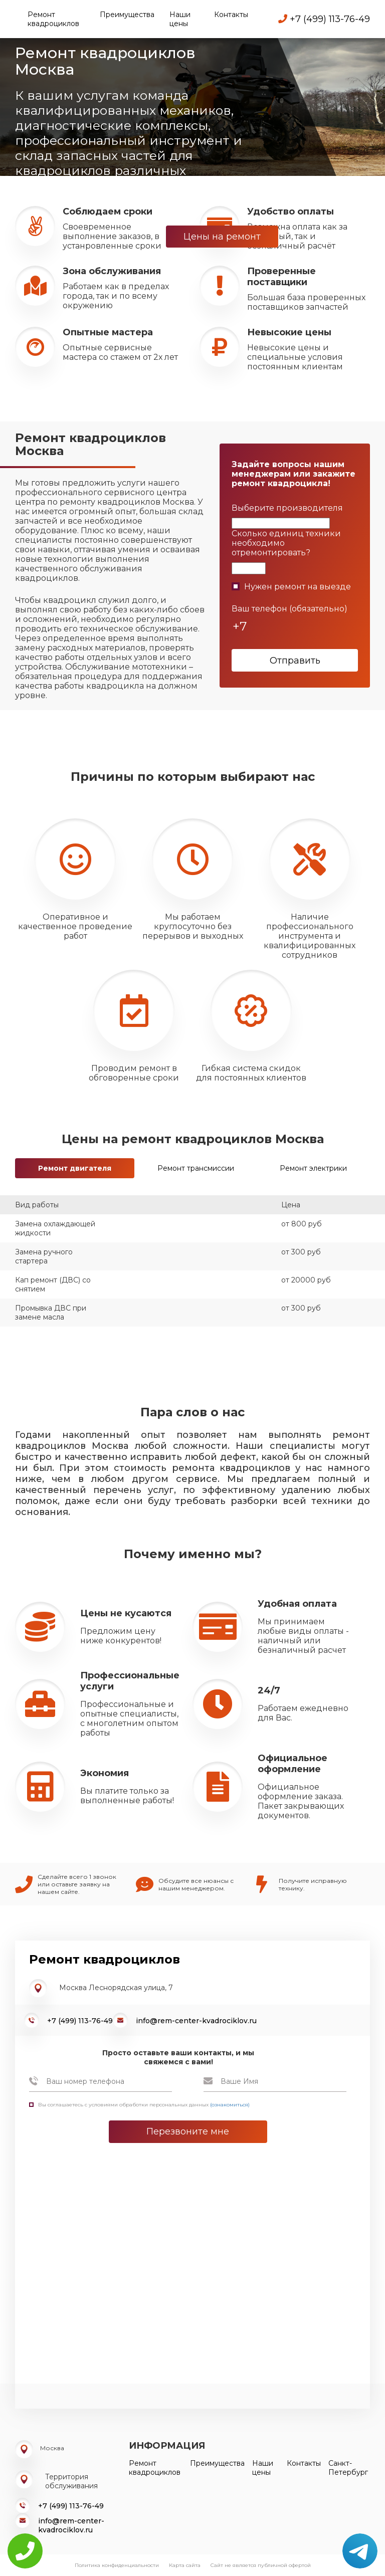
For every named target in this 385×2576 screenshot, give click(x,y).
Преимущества (127, 14)
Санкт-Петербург (348, 2468)
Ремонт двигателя (74, 1168)
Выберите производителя (287, 508)
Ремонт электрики (313, 1168)
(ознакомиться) (230, 2104)
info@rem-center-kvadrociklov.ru (196, 2020)
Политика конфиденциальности (117, 2565)
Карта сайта (185, 2565)
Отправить (295, 660)
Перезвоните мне (187, 2131)
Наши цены (179, 19)
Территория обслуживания (71, 2481)
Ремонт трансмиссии (195, 1168)
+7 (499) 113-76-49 (324, 19)
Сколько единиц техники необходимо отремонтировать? (286, 543)
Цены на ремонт (222, 236)
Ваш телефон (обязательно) (289, 608)
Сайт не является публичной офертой (261, 2565)
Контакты (231, 14)
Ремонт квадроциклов (53, 19)
